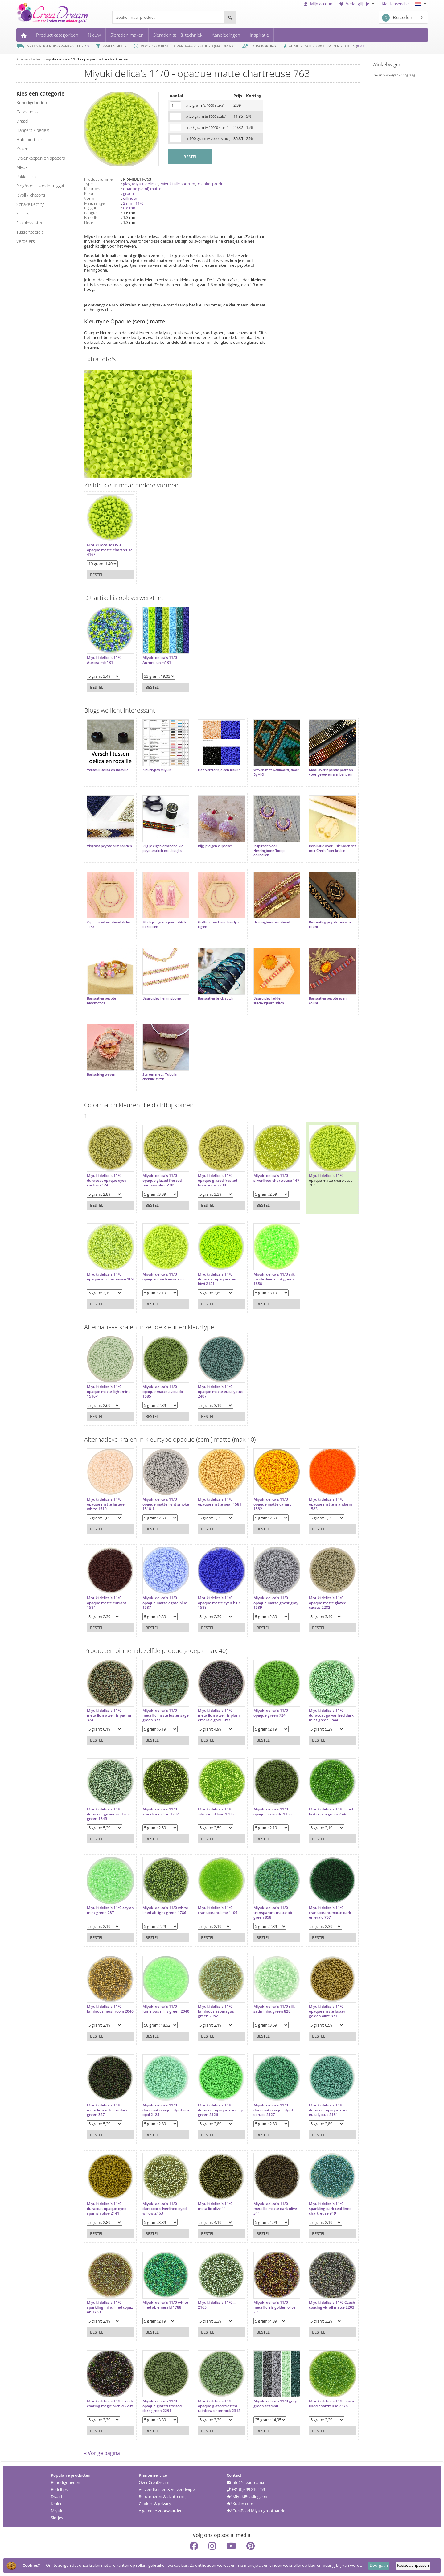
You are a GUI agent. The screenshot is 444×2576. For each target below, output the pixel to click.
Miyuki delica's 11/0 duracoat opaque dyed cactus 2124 (106, 1162)
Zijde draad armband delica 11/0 (104, 915)
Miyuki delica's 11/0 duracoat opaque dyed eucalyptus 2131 (316, 2091)
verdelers (25, 241)
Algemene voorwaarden (161, 2495)
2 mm (128, 203)
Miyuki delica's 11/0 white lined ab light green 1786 (156, 1894)
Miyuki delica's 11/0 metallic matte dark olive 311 (266, 2190)
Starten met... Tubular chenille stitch (157, 1061)
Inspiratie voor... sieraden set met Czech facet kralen (318, 842)
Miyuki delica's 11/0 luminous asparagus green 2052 (210, 1993)
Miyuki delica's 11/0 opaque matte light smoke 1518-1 (156, 1485)
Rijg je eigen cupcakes (209, 840)
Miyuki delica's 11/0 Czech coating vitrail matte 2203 (314, 2289)
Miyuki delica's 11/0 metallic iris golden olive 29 (265, 2289)
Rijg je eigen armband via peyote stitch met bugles (159, 842)
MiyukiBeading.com (248, 2481)
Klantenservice (395, 3)
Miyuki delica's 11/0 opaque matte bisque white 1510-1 (106, 1485)
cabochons (27, 112)
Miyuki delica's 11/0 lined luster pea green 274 (316, 1795)
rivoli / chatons (30, 195)
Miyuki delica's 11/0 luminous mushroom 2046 (105, 1993)
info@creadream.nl (246, 2467)
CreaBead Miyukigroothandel (256, 2495)
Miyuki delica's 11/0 (314, 1157)
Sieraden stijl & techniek (177, 35)
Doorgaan (379, 2565)
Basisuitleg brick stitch (209, 986)
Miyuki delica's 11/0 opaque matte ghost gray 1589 (262, 1584)
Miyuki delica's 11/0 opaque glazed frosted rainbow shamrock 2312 (213, 2387)
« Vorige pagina (102, 2437)
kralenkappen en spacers (40, 158)
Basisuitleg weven (101, 1059)
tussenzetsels (30, 232)
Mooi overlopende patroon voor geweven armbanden (315, 771)
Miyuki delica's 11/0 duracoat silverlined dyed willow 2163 (156, 2190)
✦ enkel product (212, 184)
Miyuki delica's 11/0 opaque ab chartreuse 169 (106, 1260)
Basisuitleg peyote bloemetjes (101, 988)
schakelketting (30, 204)
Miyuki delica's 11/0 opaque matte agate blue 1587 (157, 1584)
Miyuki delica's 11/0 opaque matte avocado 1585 (159, 1373)
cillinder (130, 198)
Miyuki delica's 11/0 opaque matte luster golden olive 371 (315, 1993)
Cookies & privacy (155, 2488)
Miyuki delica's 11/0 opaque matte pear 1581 (213, 1483)
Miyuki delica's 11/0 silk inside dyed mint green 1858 (265, 1260)
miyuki (22, 167)
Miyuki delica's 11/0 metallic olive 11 (209, 2187)
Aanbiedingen (226, 35)
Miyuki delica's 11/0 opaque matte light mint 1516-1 (108, 1373)
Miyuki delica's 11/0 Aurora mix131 (104, 657)
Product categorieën (57, 35)
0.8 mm (130, 208)
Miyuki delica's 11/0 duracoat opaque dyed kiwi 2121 (211, 1260)
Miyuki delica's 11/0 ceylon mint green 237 (106, 1891)
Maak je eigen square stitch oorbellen (161, 915)
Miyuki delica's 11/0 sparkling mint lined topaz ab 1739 (104, 2289)
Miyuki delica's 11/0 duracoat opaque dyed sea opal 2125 (159, 2091)
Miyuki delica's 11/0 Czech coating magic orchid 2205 (105, 2387)
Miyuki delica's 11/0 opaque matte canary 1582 (263, 1485)
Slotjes (57, 2502)
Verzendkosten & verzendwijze (167, 2474)
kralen (22, 149)
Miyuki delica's (145, 184)
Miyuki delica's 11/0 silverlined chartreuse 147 (263, 1162)
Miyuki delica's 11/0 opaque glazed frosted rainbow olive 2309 (159, 1162)
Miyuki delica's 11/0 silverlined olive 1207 (157, 1793)
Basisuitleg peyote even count (315, 988)
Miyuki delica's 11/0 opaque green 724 (261, 1694)
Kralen (57, 2488)
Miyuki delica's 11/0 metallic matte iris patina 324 (104, 1697)
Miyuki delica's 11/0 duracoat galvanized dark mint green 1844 (316, 1697)
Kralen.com (240, 2488)
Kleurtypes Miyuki (153, 767)
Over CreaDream (154, 2467)
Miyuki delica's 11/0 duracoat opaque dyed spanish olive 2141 (106, 2190)
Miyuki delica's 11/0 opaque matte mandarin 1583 (318, 1485)
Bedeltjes (59, 2474)
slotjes (22, 213)
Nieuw (94, 35)
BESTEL (190, 156)
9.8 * (360, 46)
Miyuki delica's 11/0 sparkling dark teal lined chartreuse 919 (318, 2190)
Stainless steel (30, 223)
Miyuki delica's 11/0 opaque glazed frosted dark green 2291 (159, 2387)
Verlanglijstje (357, 3)
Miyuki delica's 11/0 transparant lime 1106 (211, 1891)
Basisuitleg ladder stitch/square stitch (259, 988)
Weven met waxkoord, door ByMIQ (262, 769)
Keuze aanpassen (413, 2565)
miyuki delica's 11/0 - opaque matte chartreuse (86, 59)
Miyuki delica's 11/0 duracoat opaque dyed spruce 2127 (264, 2091)
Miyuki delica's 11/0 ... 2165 (211, 2286)
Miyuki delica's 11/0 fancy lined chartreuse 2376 (316, 2387)
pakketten (26, 176)
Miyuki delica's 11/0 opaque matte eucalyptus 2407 (209, 1373)
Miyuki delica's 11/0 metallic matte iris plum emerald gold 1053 (212, 1697)
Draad (56, 2481)
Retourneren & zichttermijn (164, 2481)
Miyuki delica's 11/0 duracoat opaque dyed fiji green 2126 (211, 2091)
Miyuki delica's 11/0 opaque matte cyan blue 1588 (213, 1584)
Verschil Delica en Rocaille (107, 767)
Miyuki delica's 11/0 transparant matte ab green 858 (263, 1894)
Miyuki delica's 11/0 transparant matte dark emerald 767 (318, 1894)
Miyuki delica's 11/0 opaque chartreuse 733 (160, 1258)
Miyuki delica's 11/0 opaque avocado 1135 (263, 1793)
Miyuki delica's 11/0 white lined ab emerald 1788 (159, 2289)
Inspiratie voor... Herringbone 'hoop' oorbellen (260, 844)
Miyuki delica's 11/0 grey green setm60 (265, 2385)
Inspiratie (259, 35)
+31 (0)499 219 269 (246, 2474)
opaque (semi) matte (142, 188)
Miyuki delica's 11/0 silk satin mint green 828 (265, 1990)
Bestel (96, 571)
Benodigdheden (65, 2467)
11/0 (139, 203)
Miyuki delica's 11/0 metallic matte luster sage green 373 (157, 1697)
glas (126, 184)
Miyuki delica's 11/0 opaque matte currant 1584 (106, 1584)
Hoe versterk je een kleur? (213, 767)
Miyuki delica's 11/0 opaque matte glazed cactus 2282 (315, 1584)
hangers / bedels (32, 130)
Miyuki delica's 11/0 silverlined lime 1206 (210, 1793)
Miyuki (57, 2495)
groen (128, 193)
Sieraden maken (127, 35)
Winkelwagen (386, 64)
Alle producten (28, 59)
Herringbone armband (262, 913)
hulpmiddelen (29, 139)
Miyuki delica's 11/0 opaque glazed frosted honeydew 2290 (211, 1162)
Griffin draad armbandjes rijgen (212, 915)
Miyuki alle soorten (177, 184)
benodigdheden (31, 102)
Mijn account (319, 3)
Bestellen (397, 18)
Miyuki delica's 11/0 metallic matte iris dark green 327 (107, 2091)
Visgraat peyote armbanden (99, 842)
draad (22, 121)
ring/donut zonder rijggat (40, 186)
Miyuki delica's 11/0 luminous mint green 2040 (158, 1993)
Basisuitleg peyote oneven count (318, 915)
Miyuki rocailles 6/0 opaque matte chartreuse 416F (104, 547)
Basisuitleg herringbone (158, 986)
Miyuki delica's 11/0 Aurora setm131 (156, 657)
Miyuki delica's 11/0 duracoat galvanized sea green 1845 (108, 1795)
